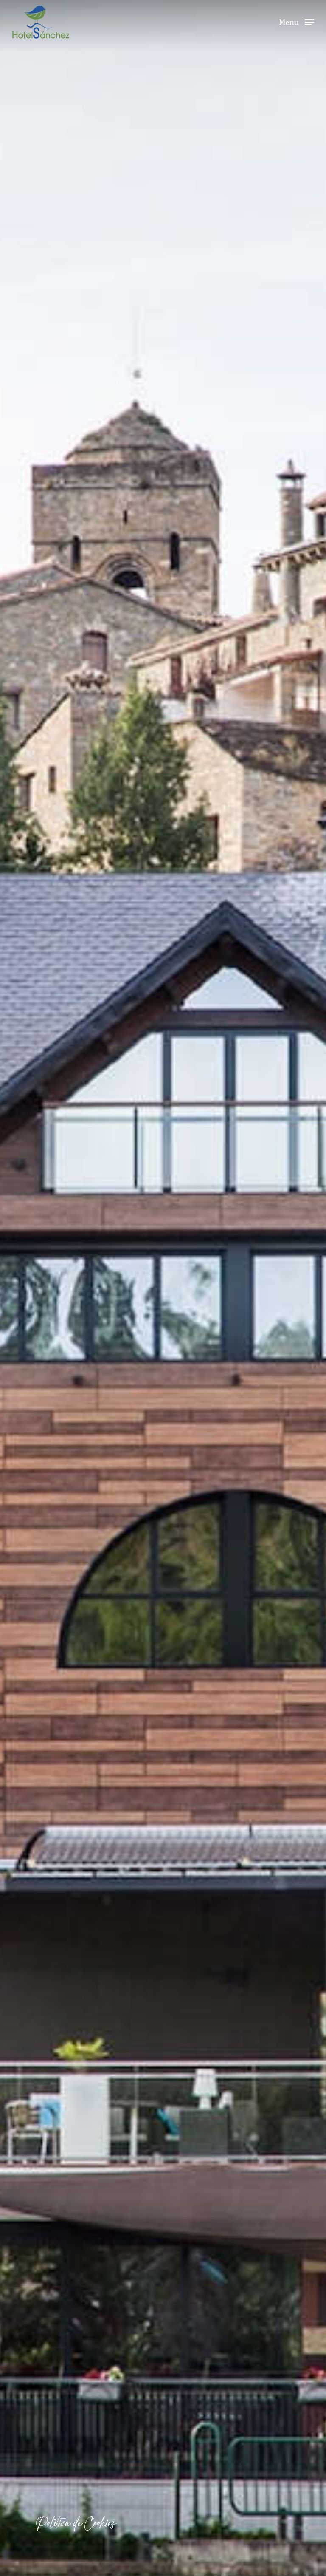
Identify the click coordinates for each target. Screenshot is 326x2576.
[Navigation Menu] (296, 21)
